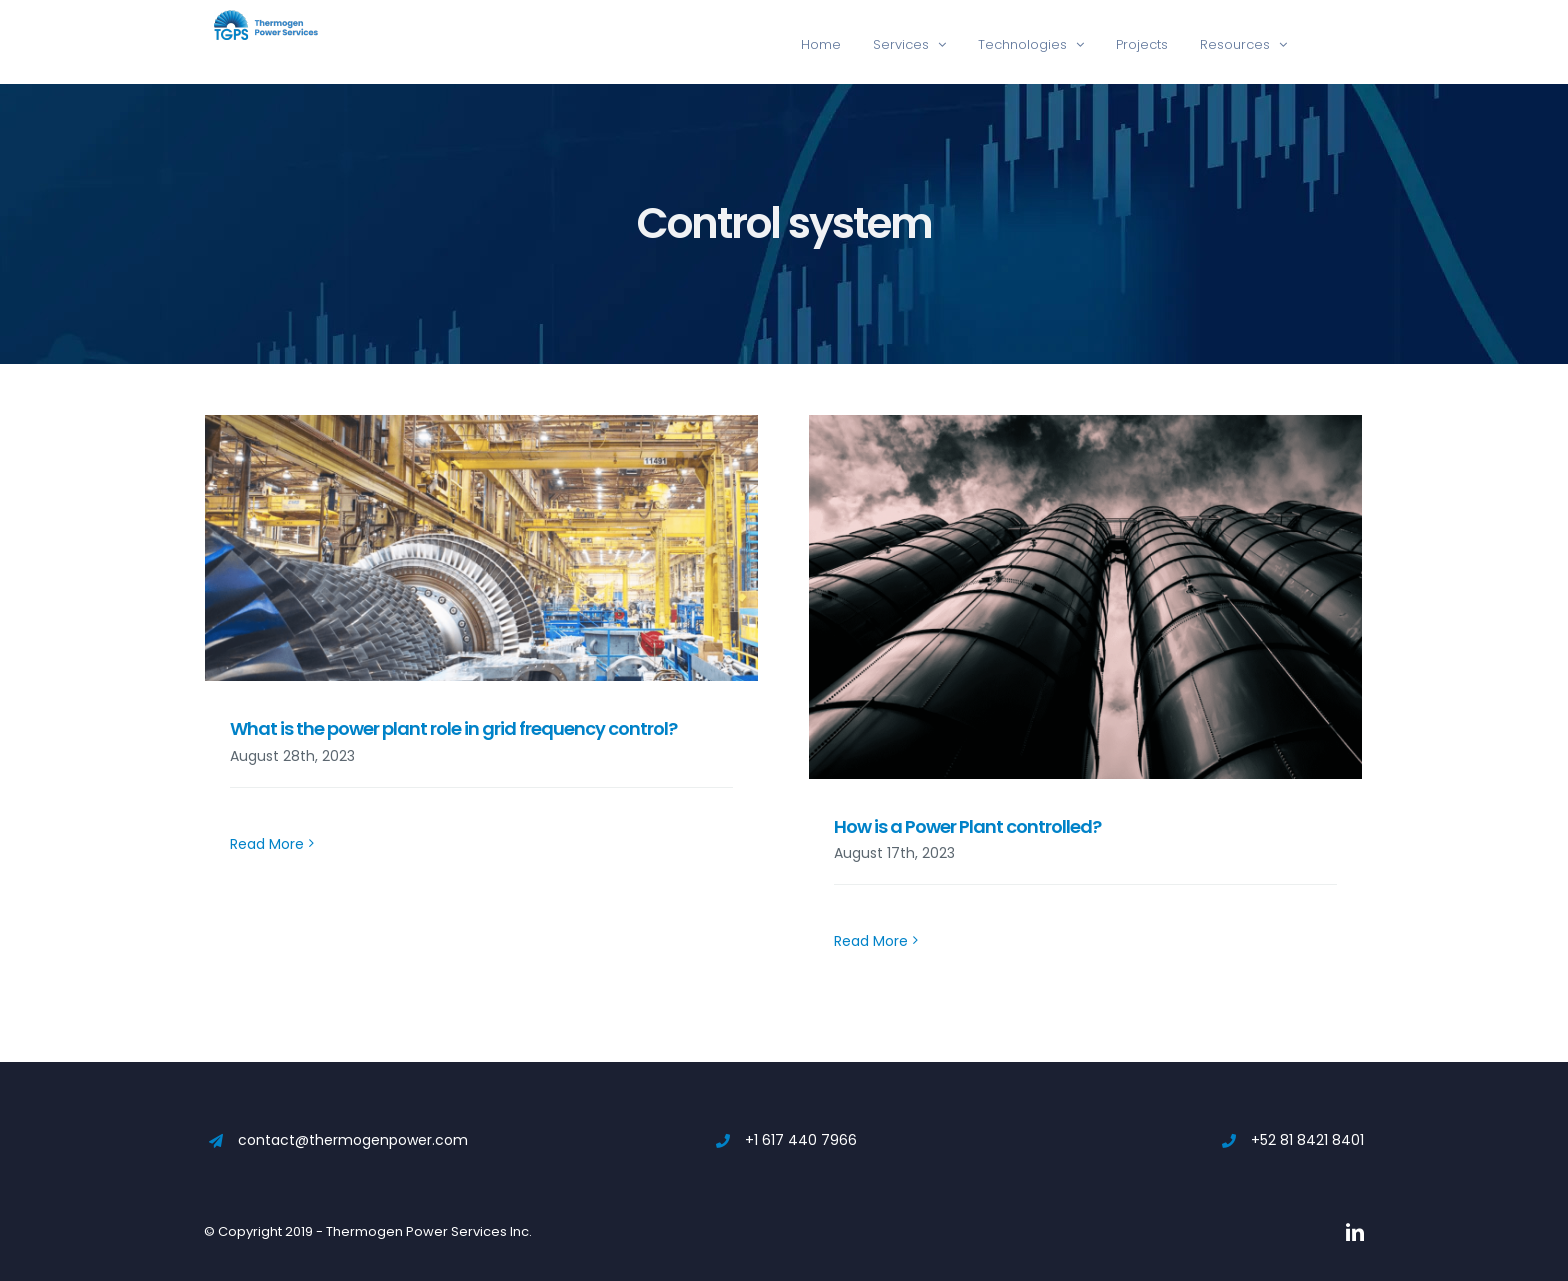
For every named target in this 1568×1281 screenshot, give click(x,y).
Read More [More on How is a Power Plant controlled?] (871, 941)
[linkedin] (1355, 1232)
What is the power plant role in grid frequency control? (453, 728)
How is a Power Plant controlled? (967, 826)
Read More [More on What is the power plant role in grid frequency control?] (267, 941)
